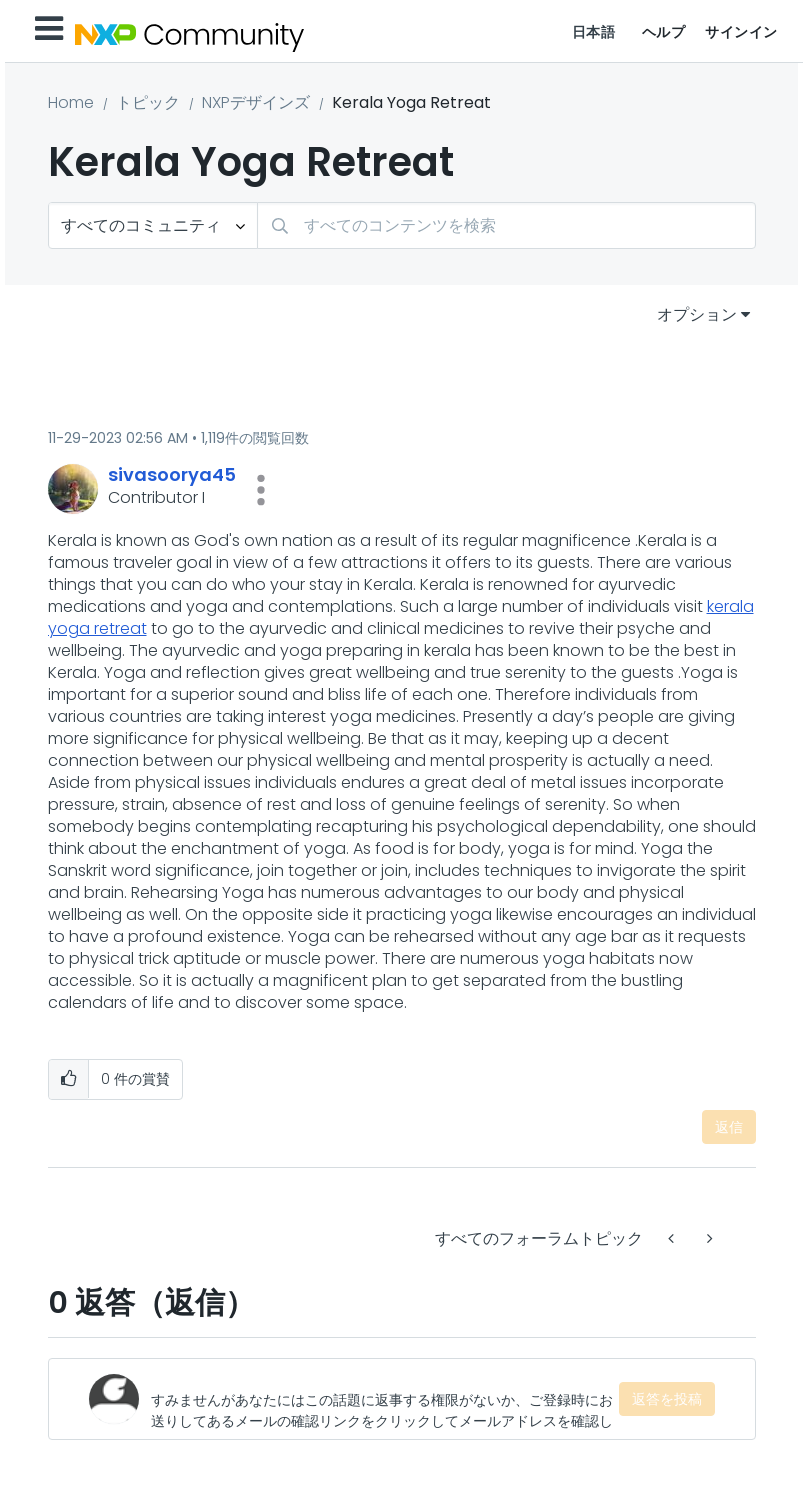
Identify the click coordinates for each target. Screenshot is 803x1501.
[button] (261, 490)
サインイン (741, 32)
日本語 (594, 32)
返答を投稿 (667, 1399)
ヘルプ (664, 32)
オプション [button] (697, 314)
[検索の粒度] (153, 225)
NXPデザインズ (256, 102)
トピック (148, 102)
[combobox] (506, 225)
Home (71, 102)
